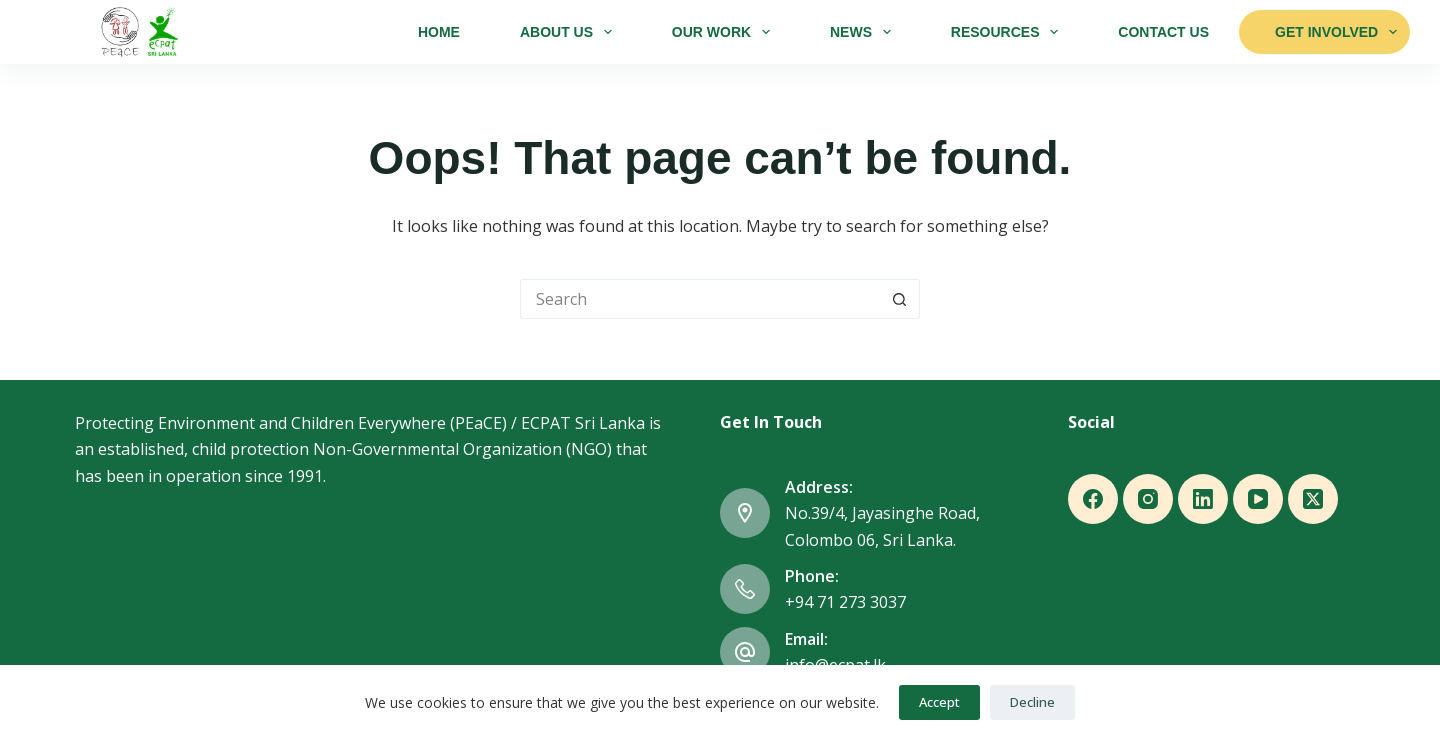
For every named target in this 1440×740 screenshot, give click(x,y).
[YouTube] (1258, 499)
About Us (570, 32)
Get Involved (1336, 32)
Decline (1032, 702)
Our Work (725, 32)
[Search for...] (700, 299)
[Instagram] (1148, 499)
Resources (1008, 32)
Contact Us (1163, 32)
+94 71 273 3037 (845, 602)
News (864, 32)
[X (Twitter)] (1313, 499)
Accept (939, 702)
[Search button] (900, 299)
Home (439, 32)
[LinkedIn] (1203, 499)
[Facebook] (1093, 499)
